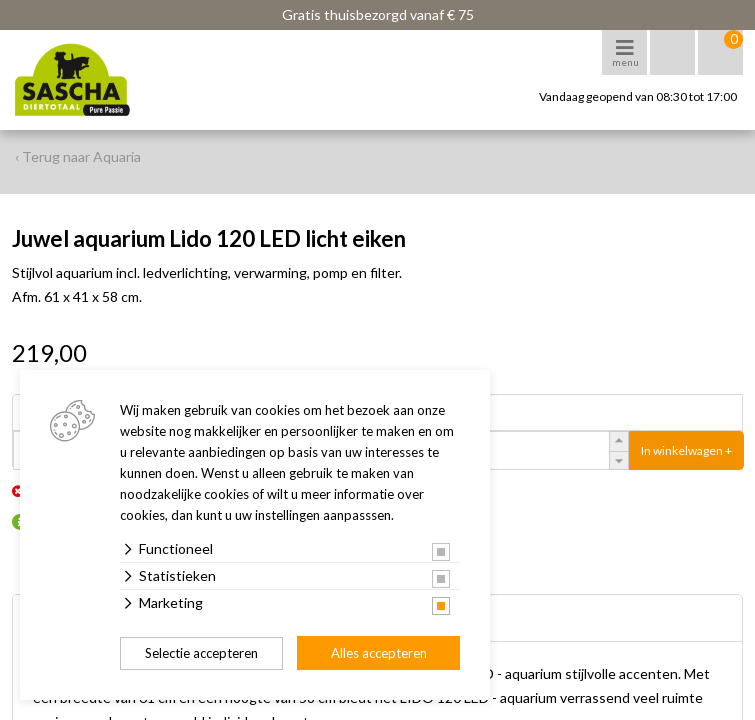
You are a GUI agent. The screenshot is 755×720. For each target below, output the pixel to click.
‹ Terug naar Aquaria (78, 156)
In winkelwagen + (686, 450)
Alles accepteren (379, 653)
